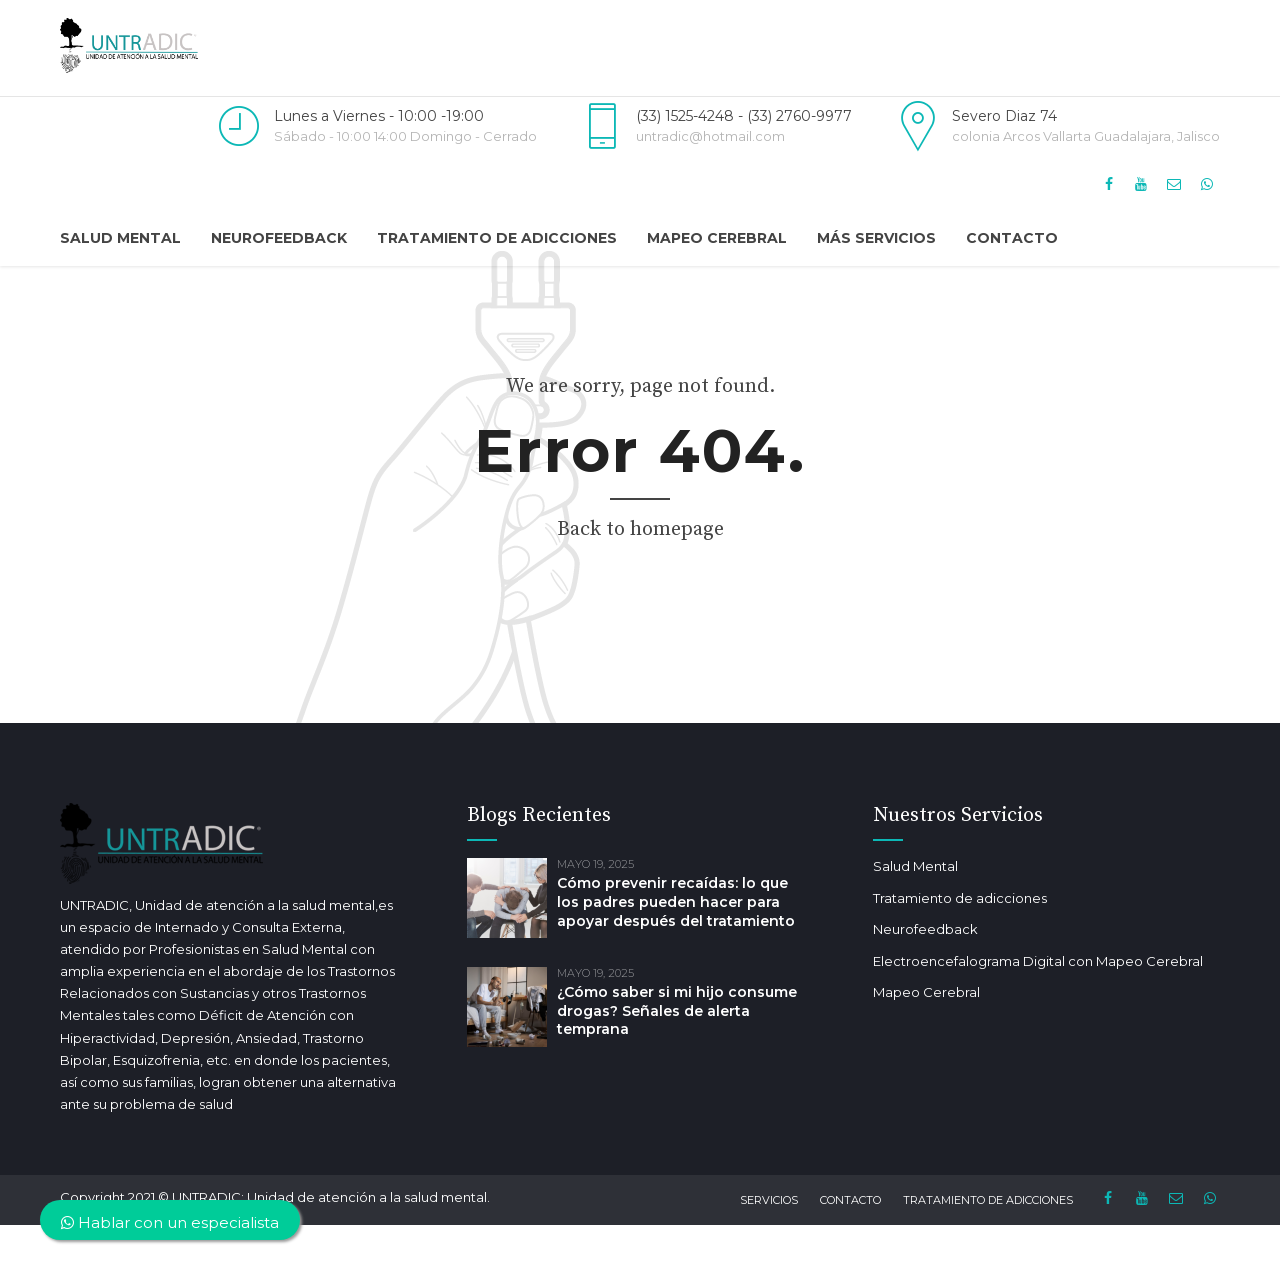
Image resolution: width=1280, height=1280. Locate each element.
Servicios (769, 1255)
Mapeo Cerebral (717, 238)
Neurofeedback (279, 238)
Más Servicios (876, 238)
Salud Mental (120, 238)
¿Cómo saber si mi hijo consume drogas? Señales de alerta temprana (677, 1066)
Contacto (1012, 238)
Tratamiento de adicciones (497, 238)
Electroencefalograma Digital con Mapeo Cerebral (1038, 1016)
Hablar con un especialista (170, 1222)
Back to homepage (640, 584)
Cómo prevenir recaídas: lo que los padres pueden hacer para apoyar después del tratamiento (676, 957)
